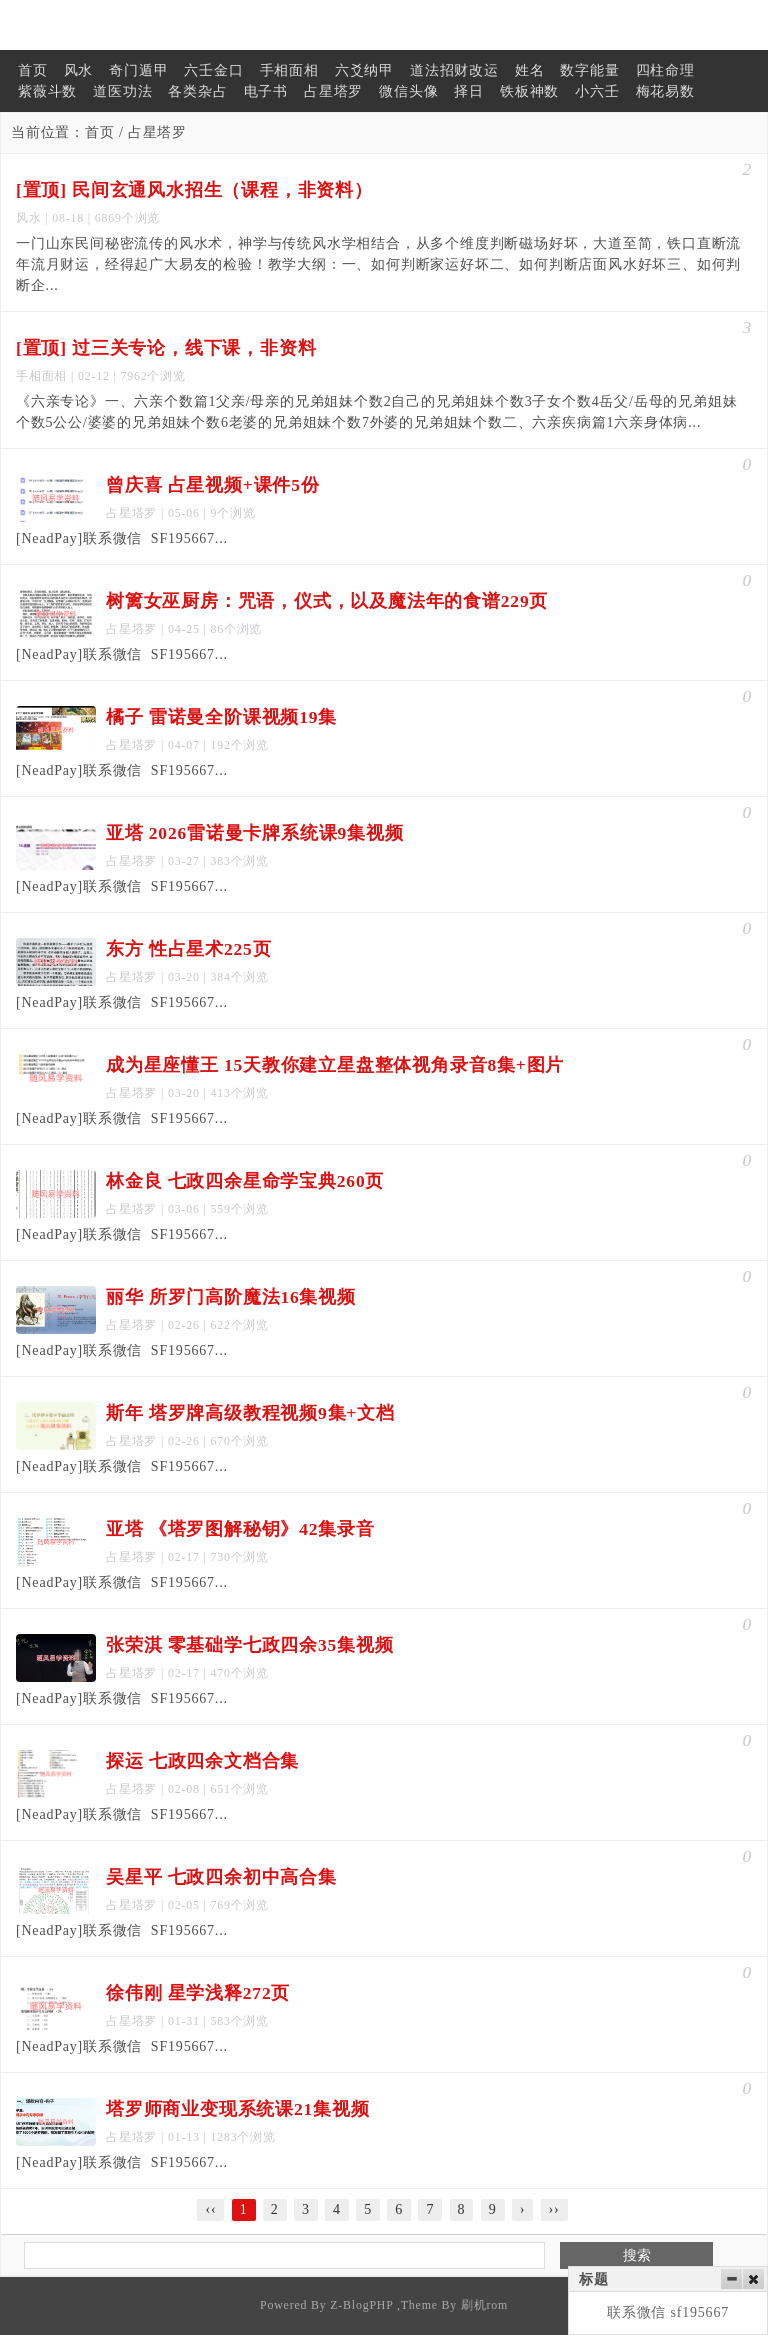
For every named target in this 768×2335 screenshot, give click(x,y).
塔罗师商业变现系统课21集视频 (238, 2109)
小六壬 (597, 91)
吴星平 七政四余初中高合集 (221, 1877)
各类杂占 (197, 91)
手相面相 (289, 70)
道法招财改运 (454, 70)
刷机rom (484, 2305)
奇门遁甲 (138, 70)
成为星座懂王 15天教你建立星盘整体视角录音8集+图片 (335, 1065)
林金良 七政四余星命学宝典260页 (245, 1181)
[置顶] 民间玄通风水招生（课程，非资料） (194, 190)
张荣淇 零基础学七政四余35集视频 (249, 1645)
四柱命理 (665, 70)
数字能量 (589, 70)
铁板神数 (529, 91)
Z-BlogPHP (361, 2305)
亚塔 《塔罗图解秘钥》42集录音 (240, 1529)
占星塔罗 (333, 91)
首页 (33, 70)
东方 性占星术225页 (188, 949)
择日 (469, 91)
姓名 (530, 70)
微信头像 (408, 91)
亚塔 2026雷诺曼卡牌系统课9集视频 (254, 833)
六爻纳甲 (364, 70)
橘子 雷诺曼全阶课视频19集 (221, 717)
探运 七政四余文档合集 (202, 1761)
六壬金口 (213, 70)
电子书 (266, 91)
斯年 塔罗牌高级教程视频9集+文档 (250, 1413)
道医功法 (122, 91)
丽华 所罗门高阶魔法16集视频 (231, 1297)
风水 (79, 70)
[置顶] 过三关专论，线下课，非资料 (166, 348)
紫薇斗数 (47, 91)
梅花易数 (665, 91)
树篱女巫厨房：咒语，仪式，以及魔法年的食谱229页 (327, 601)
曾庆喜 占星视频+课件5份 (213, 485)
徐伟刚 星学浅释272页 (198, 1993)
